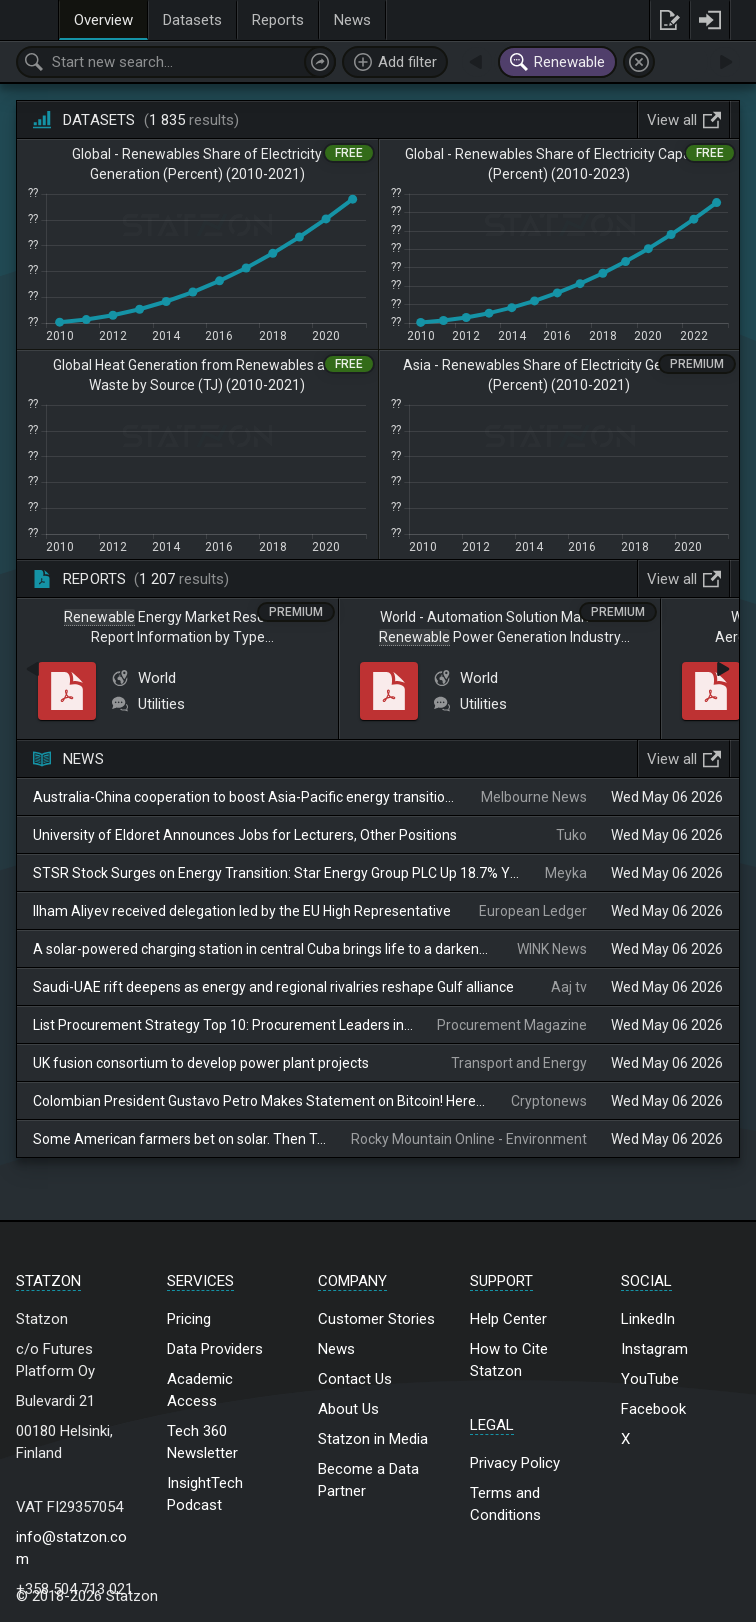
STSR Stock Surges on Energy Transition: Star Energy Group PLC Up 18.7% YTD (277, 873)
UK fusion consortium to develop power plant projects (201, 1063)
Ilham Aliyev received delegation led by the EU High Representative (242, 911)
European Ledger (533, 911)
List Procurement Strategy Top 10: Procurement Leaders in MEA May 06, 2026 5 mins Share (223, 1025)
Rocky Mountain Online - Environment (469, 1139)
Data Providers (215, 1349)
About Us (348, 1409)
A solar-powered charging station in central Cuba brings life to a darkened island (263, 949)
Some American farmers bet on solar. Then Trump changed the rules (180, 1139)
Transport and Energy (519, 1063)
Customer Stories (376, 1319)
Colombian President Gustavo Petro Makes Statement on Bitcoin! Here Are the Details (260, 1101)
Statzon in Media (373, 1439)
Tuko (571, 835)
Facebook (653, 1409)
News (336, 1349)
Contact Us (355, 1379)
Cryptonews (549, 1101)
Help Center (508, 1319)
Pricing (189, 1319)
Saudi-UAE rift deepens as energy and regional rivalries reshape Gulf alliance (273, 987)
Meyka (566, 873)
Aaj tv (569, 987)
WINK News (552, 949)
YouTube (650, 1379)
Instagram (654, 1349)
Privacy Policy (515, 1463)
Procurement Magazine (512, 1025)
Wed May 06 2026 (667, 797)
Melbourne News (534, 797)
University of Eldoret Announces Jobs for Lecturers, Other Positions (245, 835)
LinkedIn (648, 1319)
